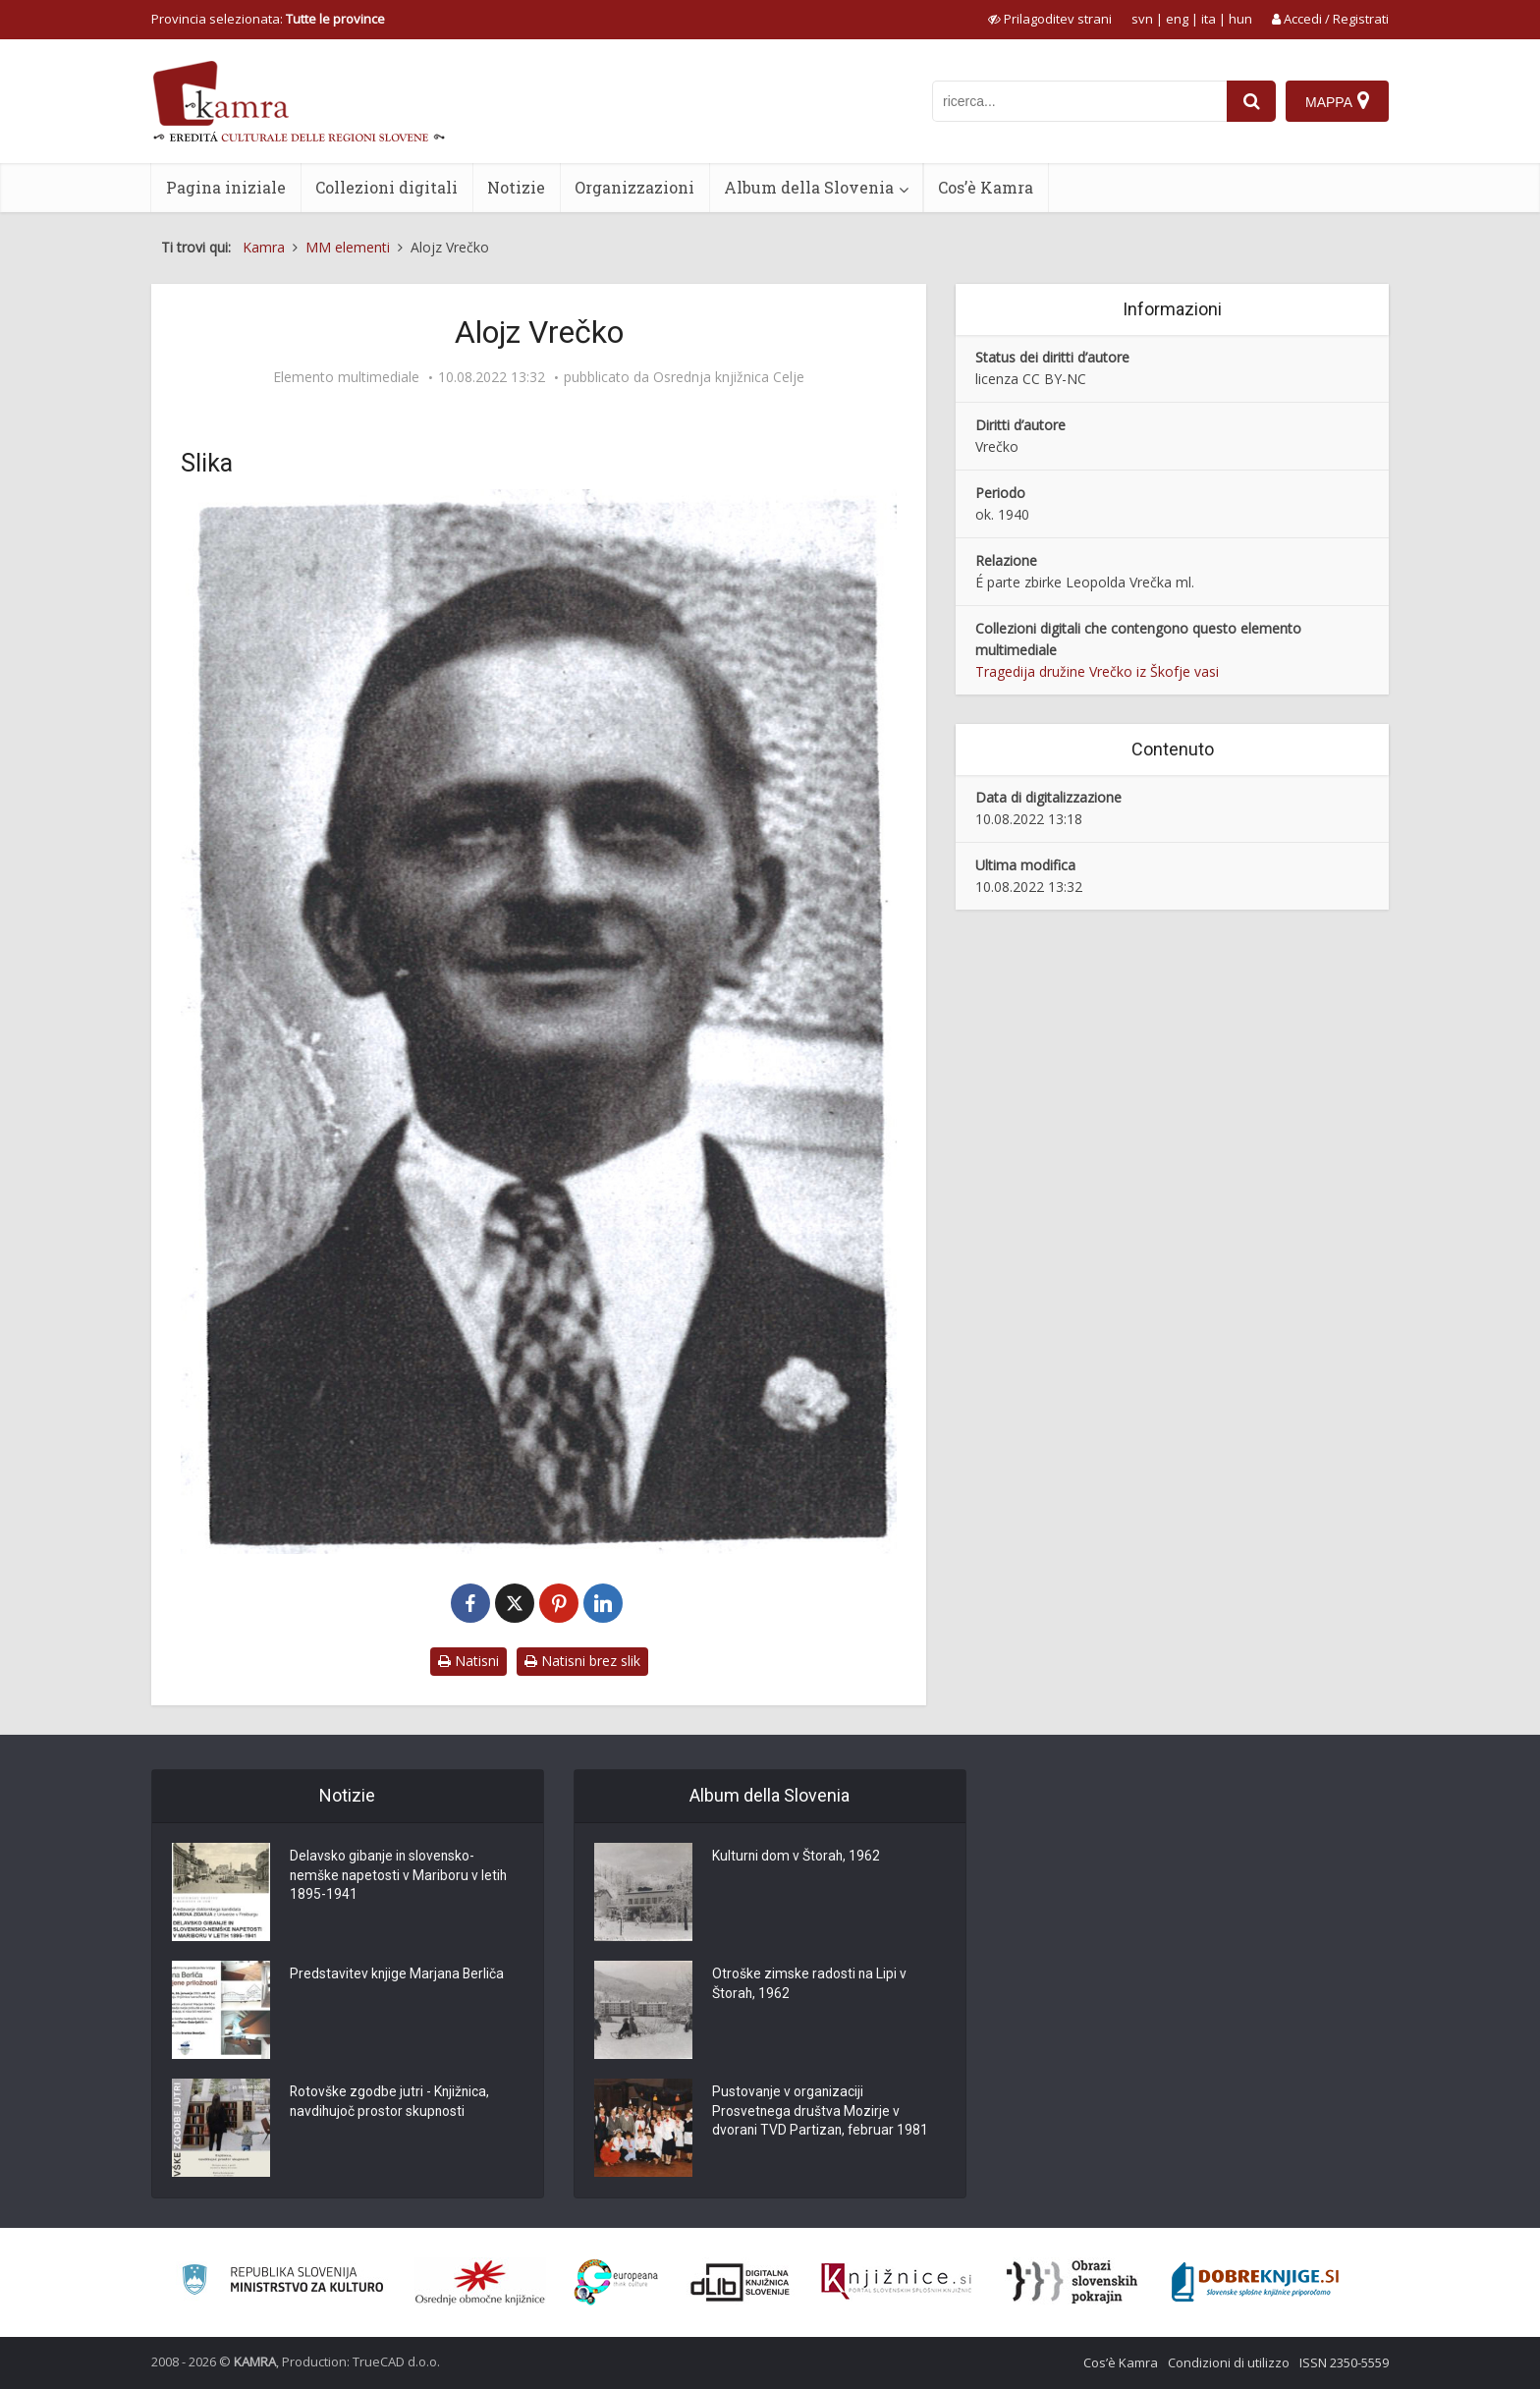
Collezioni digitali (386, 187)
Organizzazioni (634, 187)
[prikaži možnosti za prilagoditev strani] (1050, 19)
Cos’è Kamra (985, 187)
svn (1142, 19)
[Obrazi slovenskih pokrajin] (1072, 2281)
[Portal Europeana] (616, 2282)
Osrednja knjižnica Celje (728, 377)
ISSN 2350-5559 (1344, 2362)
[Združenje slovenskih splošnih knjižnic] (896, 2282)
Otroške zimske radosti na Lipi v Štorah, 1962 (810, 1985)
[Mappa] (1337, 101)
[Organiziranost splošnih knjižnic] (480, 2281)
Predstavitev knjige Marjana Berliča (398, 1975)
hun (1240, 19)
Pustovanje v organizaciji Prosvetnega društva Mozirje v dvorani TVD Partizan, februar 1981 (821, 2112)
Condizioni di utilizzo (1229, 2362)
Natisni (468, 1660)
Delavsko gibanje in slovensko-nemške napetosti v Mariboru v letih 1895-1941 (400, 1877)
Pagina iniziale (226, 187)
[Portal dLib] (741, 2281)
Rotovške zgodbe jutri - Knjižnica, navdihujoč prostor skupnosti (391, 2103)
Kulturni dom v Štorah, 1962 (797, 1857)
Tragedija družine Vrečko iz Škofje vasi (1097, 671)
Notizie (516, 187)
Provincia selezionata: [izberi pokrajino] (268, 19)
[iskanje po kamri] (1079, 101)
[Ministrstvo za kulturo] (282, 2282)
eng (1177, 19)
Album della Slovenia (809, 187)
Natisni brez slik (582, 1660)
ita (1208, 19)
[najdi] (1251, 101)
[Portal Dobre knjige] (1255, 2282)
